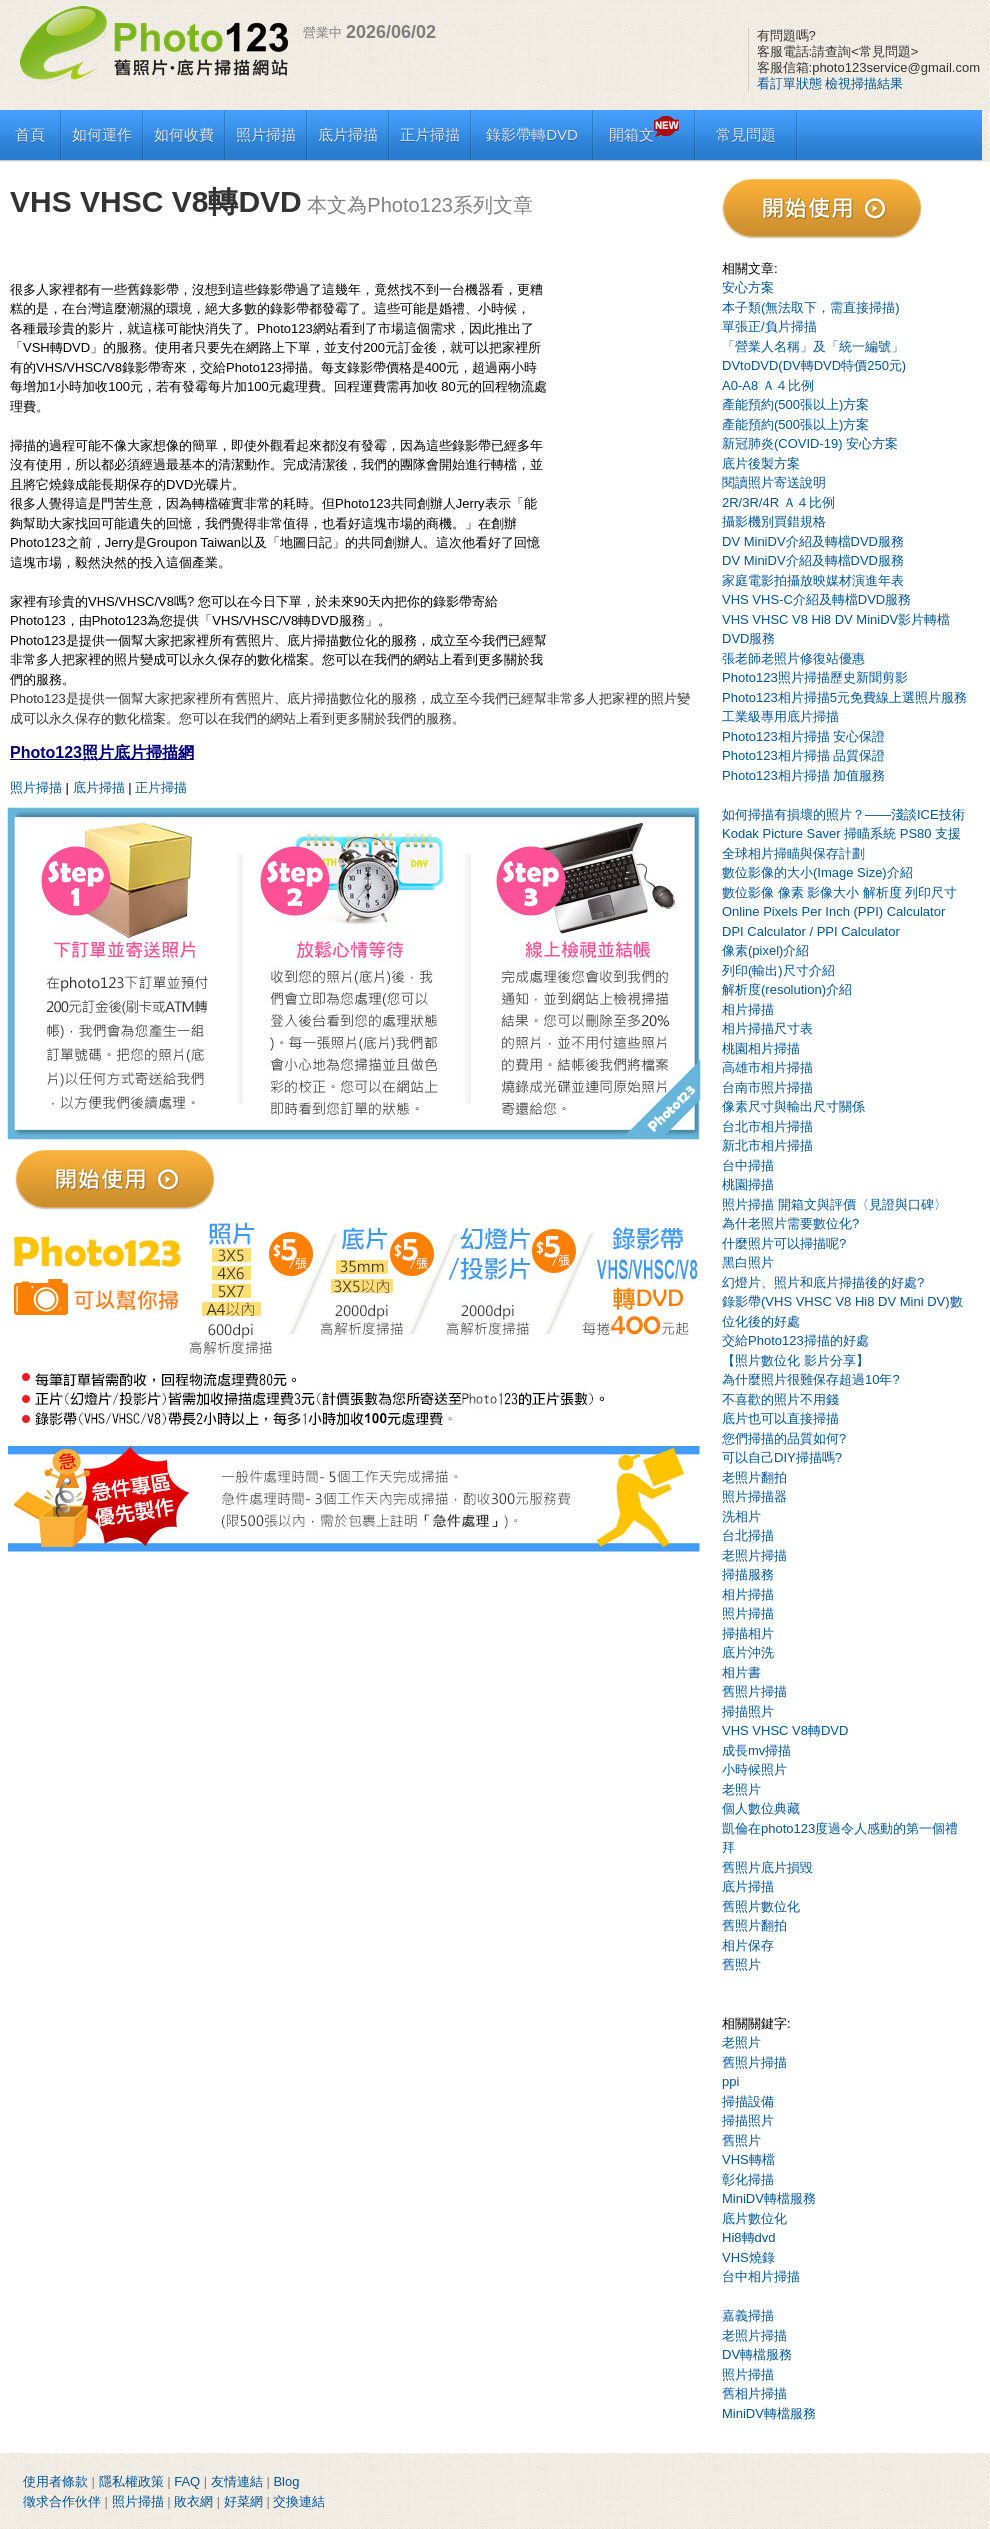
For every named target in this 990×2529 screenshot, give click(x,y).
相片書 (741, 1672)
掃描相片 (748, 1633)
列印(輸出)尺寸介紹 (778, 970)
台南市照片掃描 (767, 1087)
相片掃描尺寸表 (767, 1028)
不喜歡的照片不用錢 (780, 1399)
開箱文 (644, 134)
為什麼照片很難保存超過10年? (811, 1379)
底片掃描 (348, 134)
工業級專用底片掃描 (780, 716)
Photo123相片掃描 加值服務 (803, 775)
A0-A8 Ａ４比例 (768, 385)
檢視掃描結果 (864, 83)
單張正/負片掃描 (769, 326)
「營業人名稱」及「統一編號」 (813, 346)
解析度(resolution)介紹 (787, 989)
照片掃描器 (754, 1496)
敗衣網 (193, 2501)
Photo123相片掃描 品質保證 (803, 755)
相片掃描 (748, 1009)
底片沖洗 (748, 1652)
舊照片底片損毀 (767, 1867)
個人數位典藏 (761, 1808)
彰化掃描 (748, 2179)
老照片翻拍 (754, 1477)
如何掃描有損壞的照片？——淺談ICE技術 (843, 814)
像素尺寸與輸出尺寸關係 (793, 1106)
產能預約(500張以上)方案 (795, 404)
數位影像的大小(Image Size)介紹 (817, 872)
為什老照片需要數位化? (790, 1223)
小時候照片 (754, 1769)
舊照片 (741, 1964)
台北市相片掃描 (767, 1126)
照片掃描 (266, 134)
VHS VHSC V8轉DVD (785, 1730)
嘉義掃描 (748, 2315)
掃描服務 (748, 1574)
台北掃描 (748, 1535)
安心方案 (748, 287)
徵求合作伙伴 (62, 2501)
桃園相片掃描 (761, 1048)
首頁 (30, 134)
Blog (286, 2481)
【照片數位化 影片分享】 (795, 1360)
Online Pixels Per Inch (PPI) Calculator (833, 911)
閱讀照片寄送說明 (774, 482)
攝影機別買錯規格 (774, 521)
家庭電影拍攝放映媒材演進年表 (813, 580)
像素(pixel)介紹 (765, 950)
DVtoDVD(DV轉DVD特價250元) (814, 365)
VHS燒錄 (748, 2257)
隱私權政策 (131, 2481)
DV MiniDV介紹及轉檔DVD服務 (813, 541)
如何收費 (184, 134)
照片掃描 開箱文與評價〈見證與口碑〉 (834, 1204)
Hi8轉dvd (748, 2237)
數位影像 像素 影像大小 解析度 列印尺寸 (839, 892)
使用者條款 (55, 2481)
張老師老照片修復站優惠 (793, 658)
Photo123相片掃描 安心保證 (803, 736)
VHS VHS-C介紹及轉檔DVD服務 (816, 599)
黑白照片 (748, 1262)
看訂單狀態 (789, 83)
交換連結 (299, 2501)
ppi (730, 2081)
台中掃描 (748, 1165)
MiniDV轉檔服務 (769, 2198)
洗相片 (741, 1516)
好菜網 (243, 2501)
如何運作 (102, 134)
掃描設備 (748, 2101)
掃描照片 (748, 1711)
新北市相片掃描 (767, 1145)
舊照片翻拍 (754, 1925)
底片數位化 (754, 2218)
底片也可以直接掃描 (780, 1418)
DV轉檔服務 (757, 2354)
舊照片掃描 (754, 1691)
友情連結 (237, 2481)
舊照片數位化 (761, 1906)
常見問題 (746, 134)
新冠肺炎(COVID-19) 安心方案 (810, 443)
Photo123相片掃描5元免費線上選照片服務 (844, 697)
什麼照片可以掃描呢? (784, 1243)
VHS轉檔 (748, 2159)
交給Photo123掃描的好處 (795, 1340)
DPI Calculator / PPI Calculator (811, 931)
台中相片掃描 (761, 2276)
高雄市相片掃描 (767, 1067)
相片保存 (748, 1945)
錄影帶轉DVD (532, 134)
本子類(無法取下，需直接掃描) (811, 307)
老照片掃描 (754, 1555)
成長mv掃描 (756, 1750)
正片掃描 (430, 134)
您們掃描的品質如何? (784, 1438)
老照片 (741, 1789)
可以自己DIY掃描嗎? (782, 1457)
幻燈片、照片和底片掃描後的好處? (823, 1282)
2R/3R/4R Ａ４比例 (778, 502)
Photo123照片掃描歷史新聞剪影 (815, 677)
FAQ (187, 2481)
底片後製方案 (761, 463)
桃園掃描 (748, 1184)
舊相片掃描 (754, 2393)
